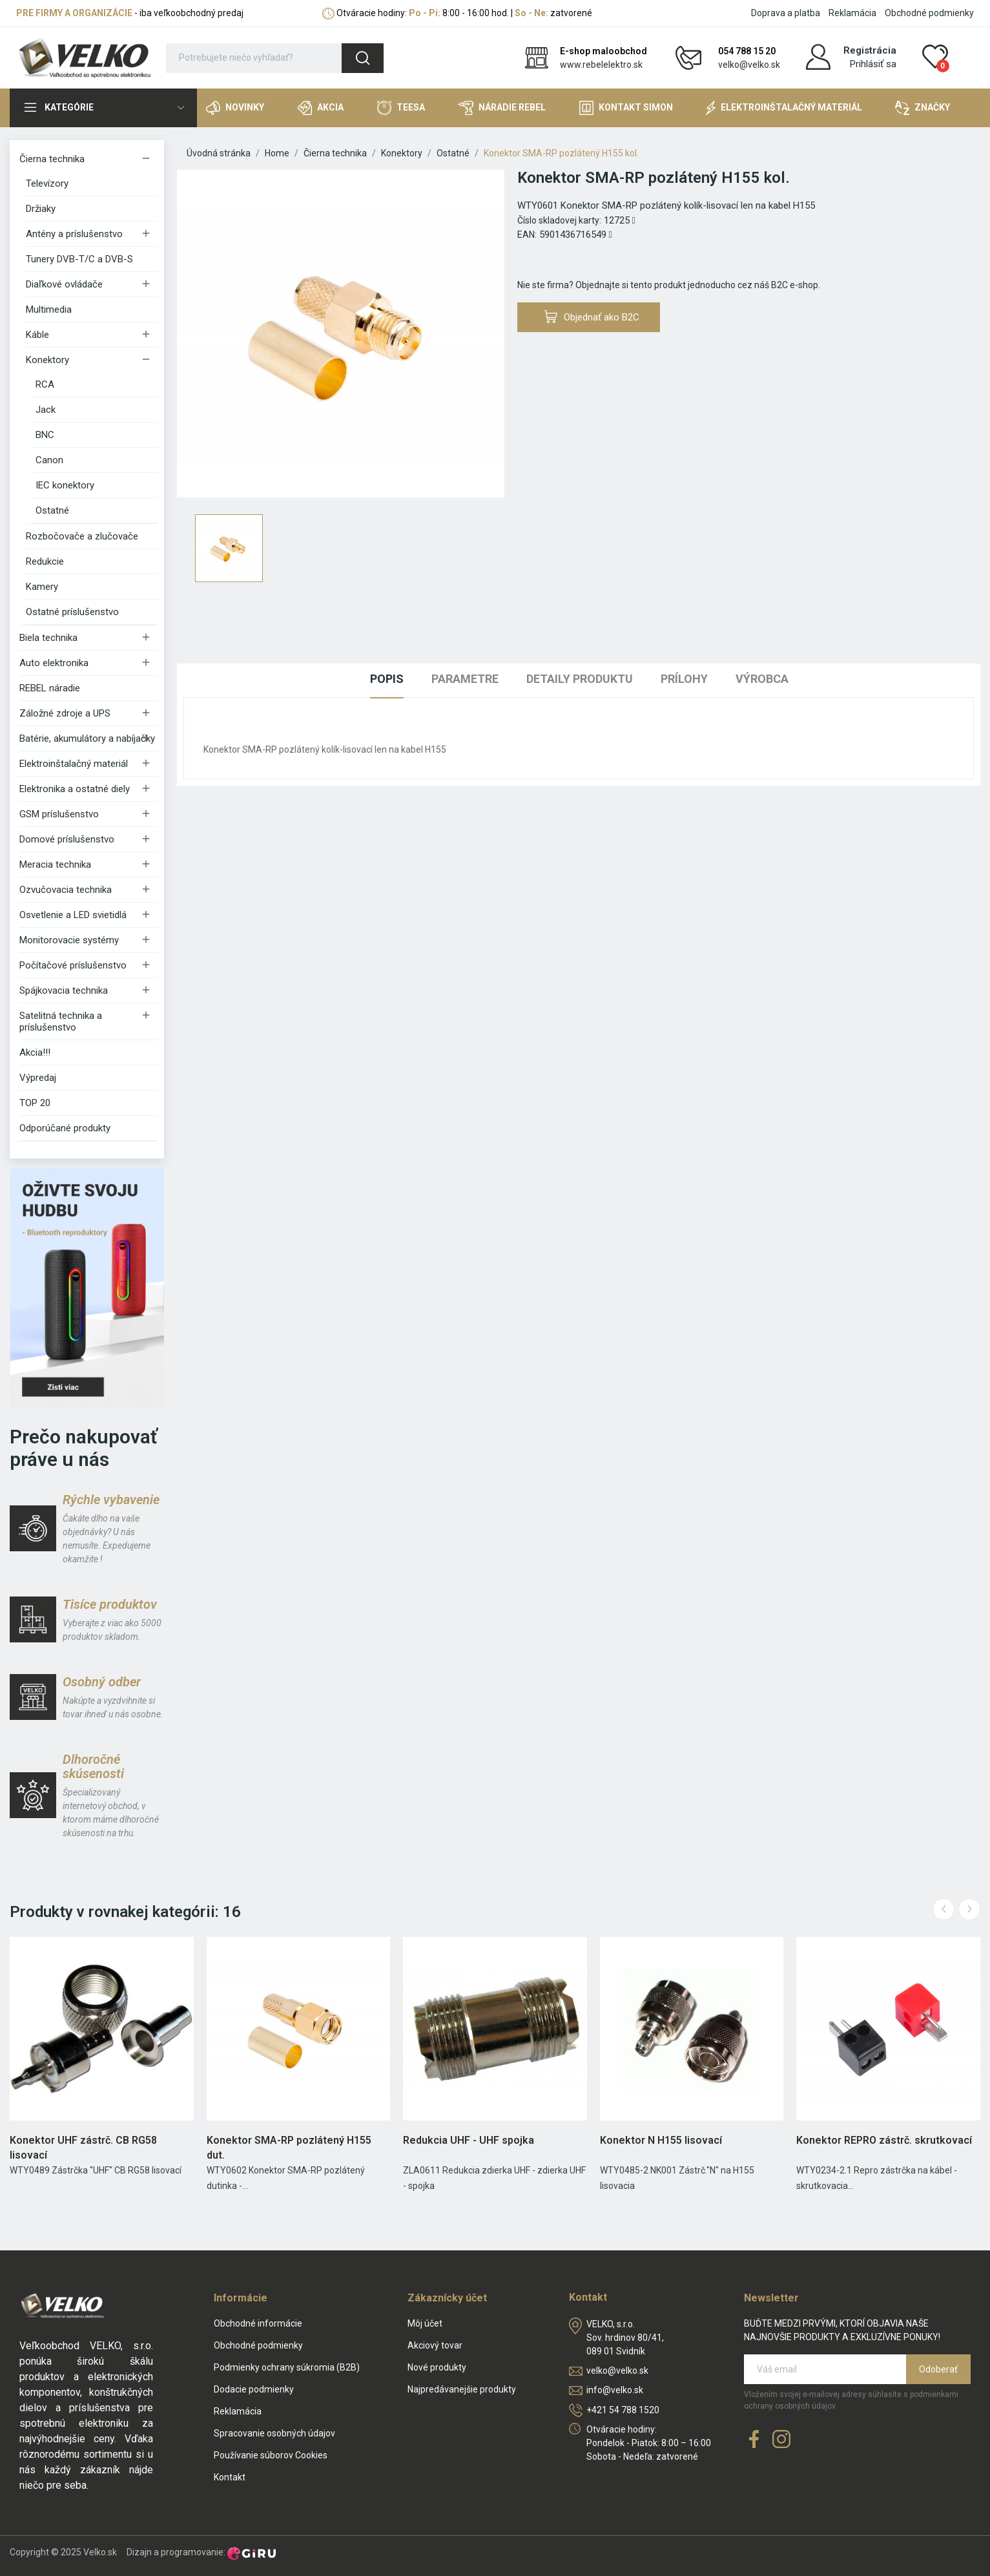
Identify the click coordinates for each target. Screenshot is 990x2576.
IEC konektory (65, 485)
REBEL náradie (49, 688)
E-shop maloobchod (603, 51)
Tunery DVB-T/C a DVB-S (79, 259)
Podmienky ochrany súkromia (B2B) (287, 2367)
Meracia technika (55, 864)
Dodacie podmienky (254, 2389)
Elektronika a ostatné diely (74, 789)
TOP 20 (34, 1103)
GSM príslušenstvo (59, 814)
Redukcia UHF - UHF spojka (468, 2140)
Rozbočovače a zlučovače (82, 536)
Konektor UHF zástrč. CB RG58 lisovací (83, 2147)
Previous (943, 1909)
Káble (37, 334)
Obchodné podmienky (929, 13)
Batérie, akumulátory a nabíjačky (87, 738)
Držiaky (41, 209)
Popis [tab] (387, 679)
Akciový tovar (434, 2345)
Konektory (47, 360)
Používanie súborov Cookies (270, 2455)
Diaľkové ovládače (64, 284)
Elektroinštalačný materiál (73, 764)
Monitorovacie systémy (69, 940)
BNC (45, 435)
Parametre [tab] (465, 679)
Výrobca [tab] (762, 679)
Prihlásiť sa (873, 64)
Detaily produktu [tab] (579, 679)
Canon (49, 460)
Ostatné (52, 510)
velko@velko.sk (749, 64)
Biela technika (48, 638)
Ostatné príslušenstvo (72, 612)
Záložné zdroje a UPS (64, 713)
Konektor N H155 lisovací (661, 2140)
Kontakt (229, 2477)
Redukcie (45, 561)
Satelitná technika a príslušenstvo (60, 1021)
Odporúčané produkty (64, 1128)
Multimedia (49, 309)
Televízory (47, 183)
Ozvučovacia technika (65, 889)
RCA (45, 384)
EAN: (527, 234)
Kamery (42, 586)
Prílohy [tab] (684, 679)
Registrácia (869, 50)
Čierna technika (52, 159)
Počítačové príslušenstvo (73, 965)
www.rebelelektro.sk (601, 64)
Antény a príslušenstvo (74, 234)
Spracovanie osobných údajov (274, 2433)
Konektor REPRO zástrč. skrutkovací (884, 2140)
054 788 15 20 (747, 51)
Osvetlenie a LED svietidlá (73, 915)
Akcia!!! (34, 1052)
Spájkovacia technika (63, 990)
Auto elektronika (53, 663)
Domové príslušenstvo (66, 839)
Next (969, 1909)
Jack (46, 409)
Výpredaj (37, 1078)
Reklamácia (852, 13)
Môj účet (424, 2323)
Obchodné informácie (258, 2323)
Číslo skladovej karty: (559, 220)
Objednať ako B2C (592, 317)
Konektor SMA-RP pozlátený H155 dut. (289, 2147)
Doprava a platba (785, 13)
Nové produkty (436, 2367)
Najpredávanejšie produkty (461, 2389)
